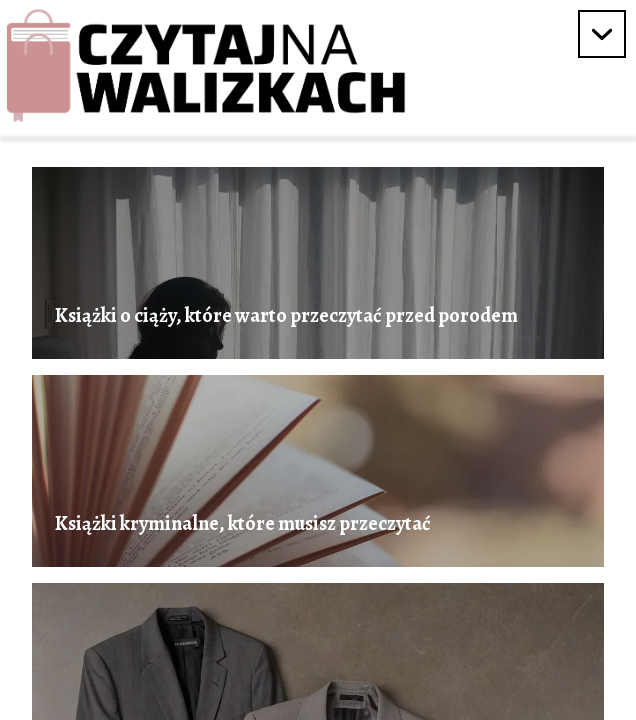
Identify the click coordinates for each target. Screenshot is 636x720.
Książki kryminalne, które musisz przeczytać (243, 524)
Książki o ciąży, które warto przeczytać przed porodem (286, 316)
